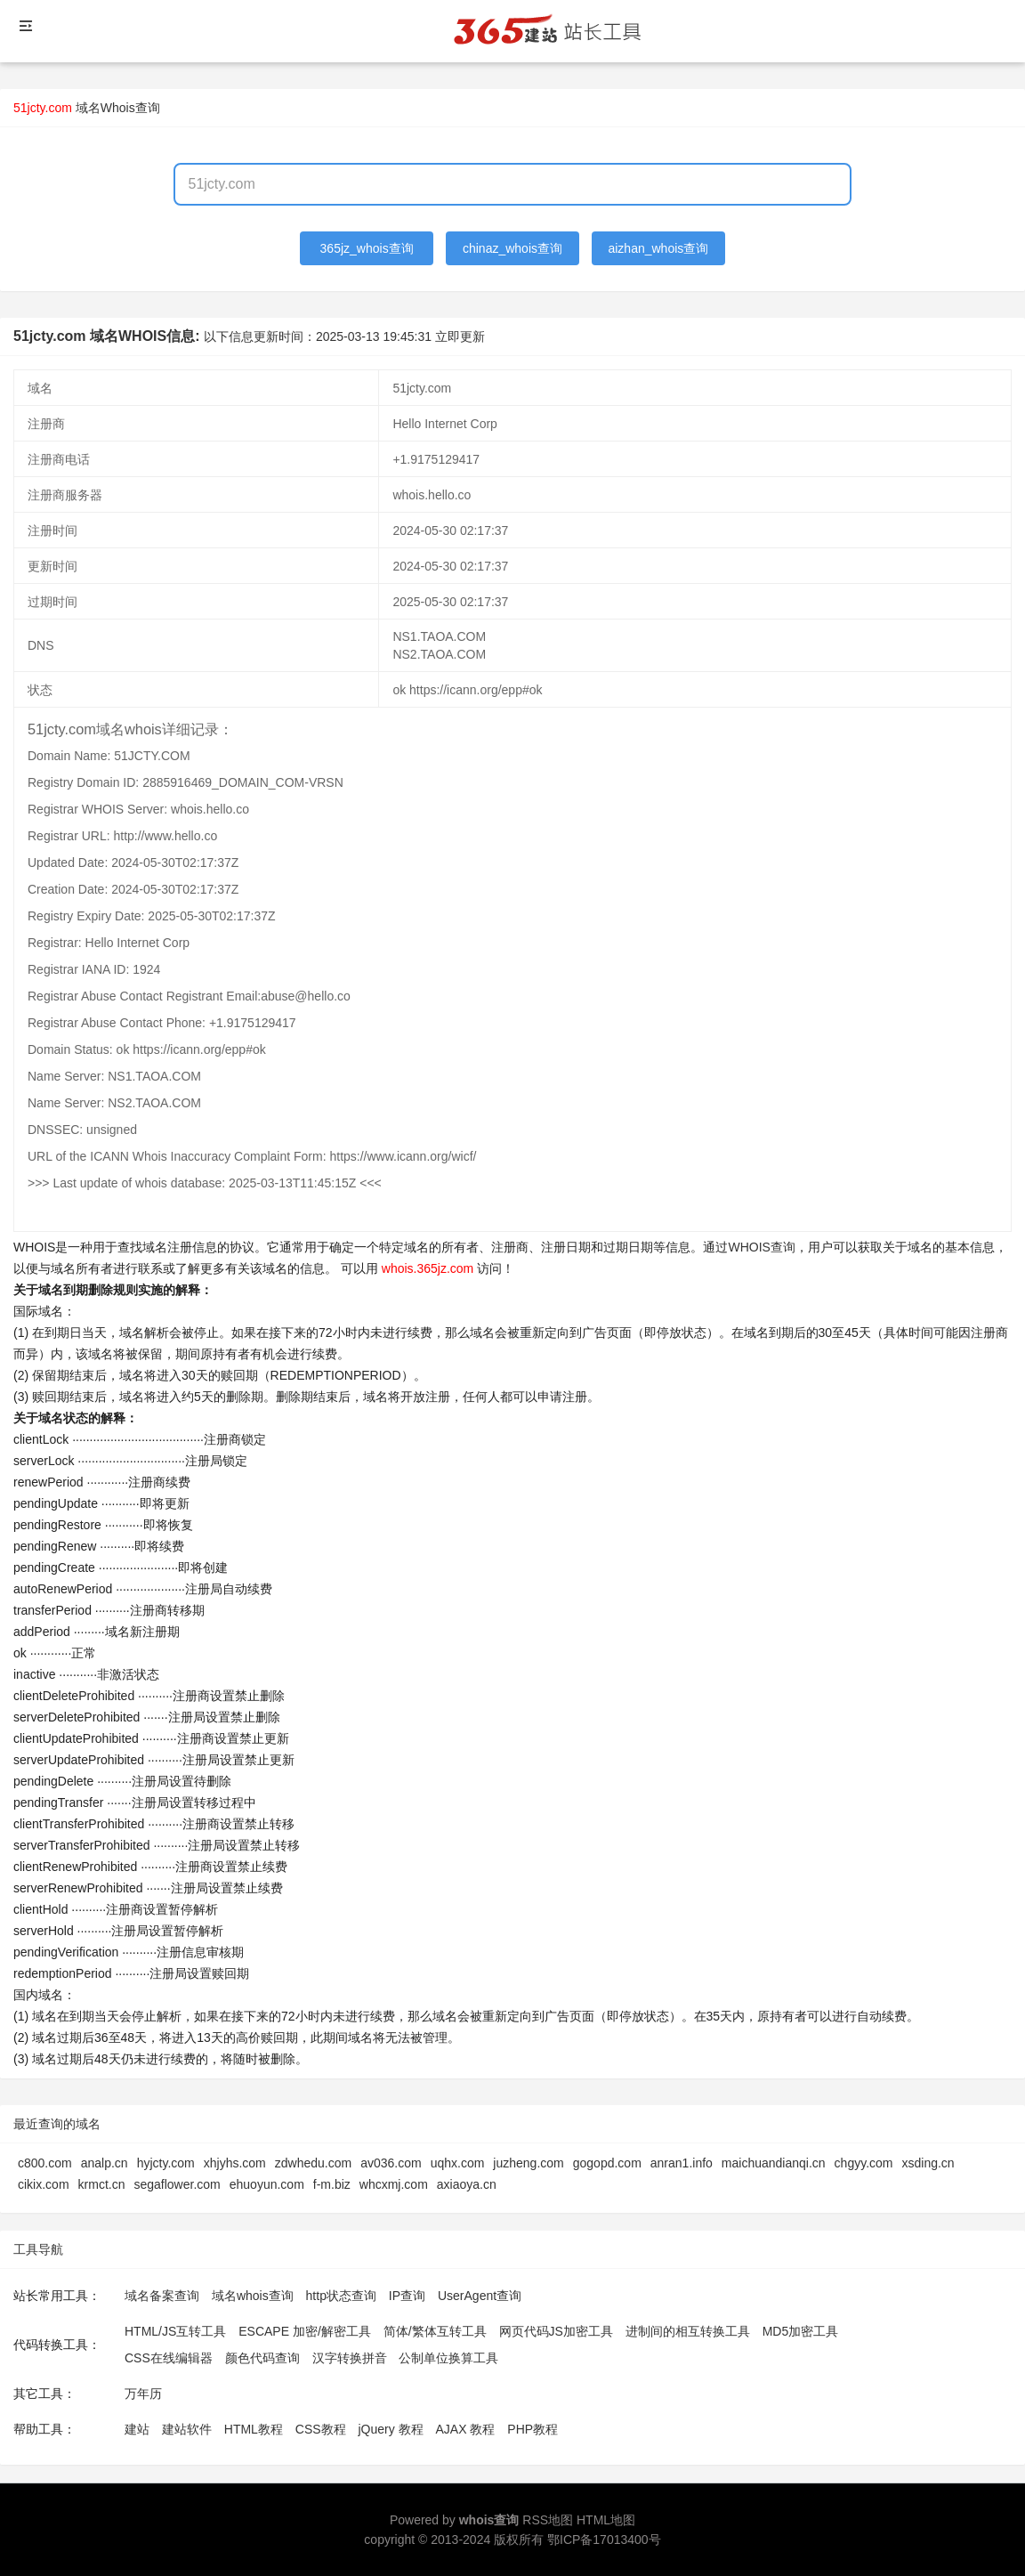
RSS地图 (547, 2520)
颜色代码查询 (262, 2358)
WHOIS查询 (761, 1247)
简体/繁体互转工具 (435, 2331)
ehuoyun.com (267, 2184)
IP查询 (407, 2295)
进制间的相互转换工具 (687, 2331)
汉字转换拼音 (349, 2358)
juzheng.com (528, 2163)
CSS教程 (320, 2429)
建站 (137, 2429)
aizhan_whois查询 (658, 248)
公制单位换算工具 (448, 2358)
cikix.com (43, 2184)
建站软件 (187, 2429)
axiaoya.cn (466, 2184)
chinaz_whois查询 (512, 248)
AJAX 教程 (466, 2429)
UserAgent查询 (479, 2295)
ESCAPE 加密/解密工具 (304, 2331)
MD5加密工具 (801, 2331)
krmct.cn (101, 2184)
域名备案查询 (162, 2295)
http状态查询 (341, 2295)
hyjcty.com (166, 2163)
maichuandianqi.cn (774, 2163)
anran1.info (681, 2163)
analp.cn (104, 2163)
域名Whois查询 (118, 108)
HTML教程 (253, 2429)
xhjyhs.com (235, 2163)
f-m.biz (332, 2184)
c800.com (45, 2163)
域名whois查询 (253, 2295)
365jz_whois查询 (367, 248)
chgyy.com (864, 2163)
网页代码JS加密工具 (556, 2331)
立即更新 (460, 336)
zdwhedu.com (313, 2163)
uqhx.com (458, 2163)
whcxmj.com (393, 2184)
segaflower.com (176, 2184)
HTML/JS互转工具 (175, 2331)
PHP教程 (532, 2429)
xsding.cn (927, 2163)
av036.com (390, 2163)
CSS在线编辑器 (169, 2358)
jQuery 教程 (390, 2429)
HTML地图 (606, 2520)
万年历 (143, 2393)
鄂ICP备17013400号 (604, 2539)
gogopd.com (607, 2163)
